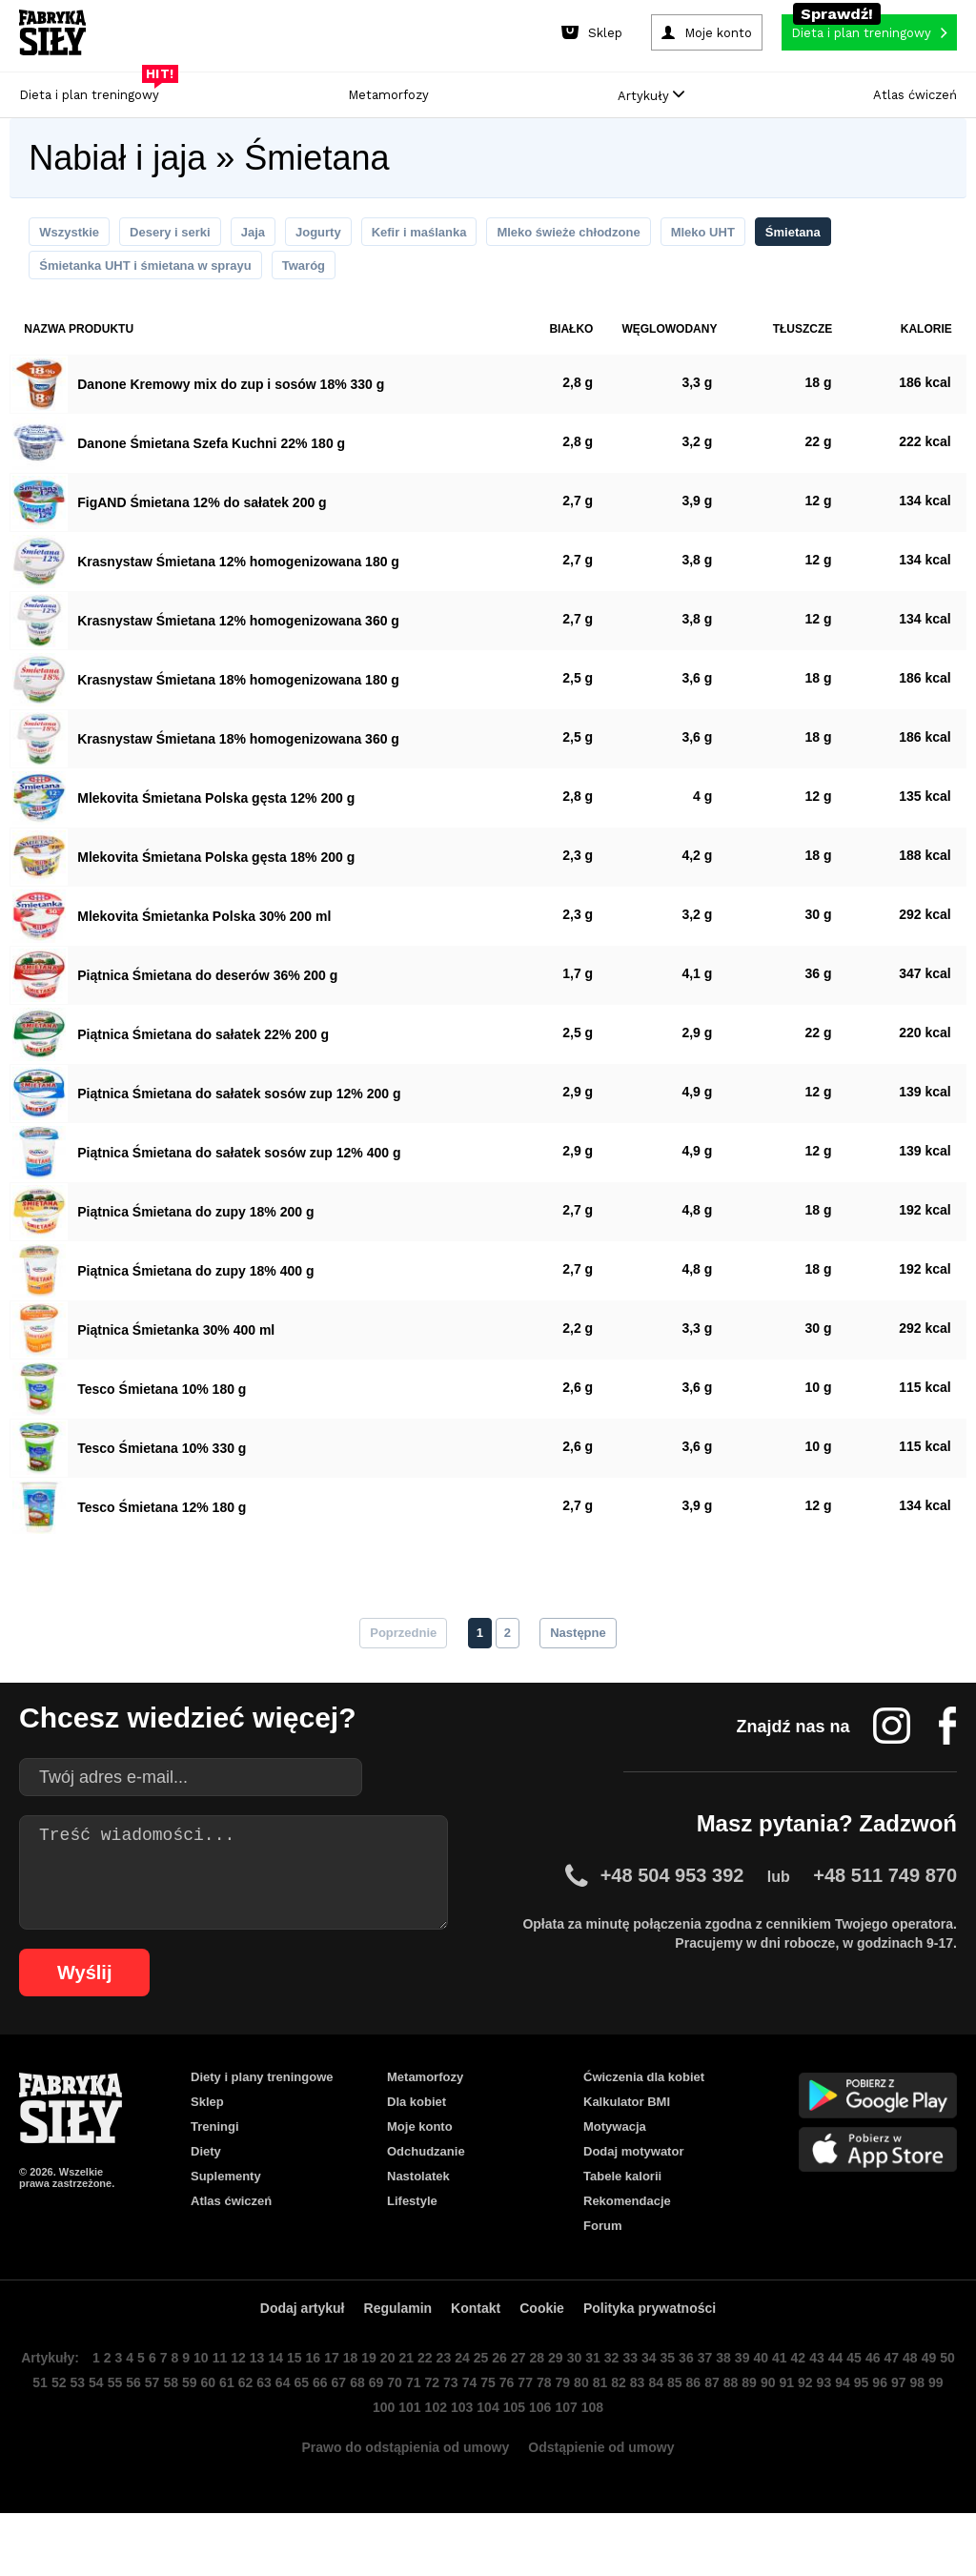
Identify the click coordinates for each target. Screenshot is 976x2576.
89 (793, 2436)
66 (354, 2436)
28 (558, 2408)
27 (539, 2408)
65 (335, 2436)
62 (278, 2436)
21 (425, 2408)
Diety (206, 2182)
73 (488, 2436)
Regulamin (395, 2354)
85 (716, 2436)
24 (482, 2408)
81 (640, 2436)
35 (692, 2408)
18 (368, 2408)
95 (907, 2436)
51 (68, 2436)
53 (106, 2436)
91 (831, 2436)
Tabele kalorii (625, 2210)
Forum (602, 2268)
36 (711, 2408)
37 (730, 2408)
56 (164, 2436)
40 (787, 2408)
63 (297, 2436)
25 (501, 2408)
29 (577, 2408)
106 (560, 2465)
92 (850, 2436)
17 (348, 2408)
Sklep (207, 2125)
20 (406, 2408)
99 (377, 2465)
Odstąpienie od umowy (609, 2509)
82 (659, 2436)
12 (253, 2408)
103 (480, 2465)
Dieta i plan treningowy (94, 90)
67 (373, 2436)
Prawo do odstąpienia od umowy (400, 2509)
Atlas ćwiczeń (915, 95)
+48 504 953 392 (675, 1891)
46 (901, 2408)
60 (240, 2436)
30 (596, 2408)
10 (215, 2408)
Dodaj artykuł (294, 2354)
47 (920, 2408)
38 (749, 2408)
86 (735, 2436)
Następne (579, 1643)
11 (234, 2408)
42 (825, 2408)
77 (564, 2436)
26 (520, 2408)
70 (430, 2436)
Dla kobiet (417, 2125)
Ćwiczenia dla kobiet (646, 2096)
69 (411, 2436)
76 (545, 2436)
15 (310, 2408)
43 (844, 2408)
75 (526, 2436)
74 (507, 2436)
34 (673, 2408)
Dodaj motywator (636, 2182)
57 (183, 2436)
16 (329, 2408)
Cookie (546, 2354)
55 (144, 2436)
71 (450, 2436)
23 (463, 2408)
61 (259, 2436)
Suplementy (227, 2210)
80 (621, 2436)
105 (533, 2465)
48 (939, 2408)
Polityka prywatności (658, 2354)
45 (882, 2408)
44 (863, 2408)
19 (387, 2408)
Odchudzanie (428, 2182)
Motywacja (616, 2153)
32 (634, 2408)
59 (221, 2436)
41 (806, 2408)
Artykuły (651, 96)
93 (869, 2436)
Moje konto (421, 2153)
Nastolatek (420, 2210)
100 (400, 2465)
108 (613, 2465)
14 (291, 2408)
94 (888, 2436)
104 (507, 2465)
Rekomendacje (628, 2239)
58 (202, 2436)
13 (272, 2408)
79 (602, 2436)
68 (392, 2436)
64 (316, 2436)
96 (926, 2436)
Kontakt (477, 2354)
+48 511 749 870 (886, 1891)
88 (774, 2436)
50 (49, 2436)
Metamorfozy (388, 95)
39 (768, 2408)
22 (444, 2408)
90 (812, 2436)
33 (653, 2408)
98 (358, 2465)
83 (678, 2436)
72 (469, 2436)
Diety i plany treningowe (265, 2096)
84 (697, 2436)
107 (587, 2465)
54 (125, 2436)
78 (583, 2436)
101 (427, 2465)
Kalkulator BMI (627, 2125)
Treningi (217, 2153)
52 (87, 2436)
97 (945, 2436)
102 (453, 2465)
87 (754, 2436)
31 (615, 2408)
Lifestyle (412, 2239)
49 (30, 2436)
